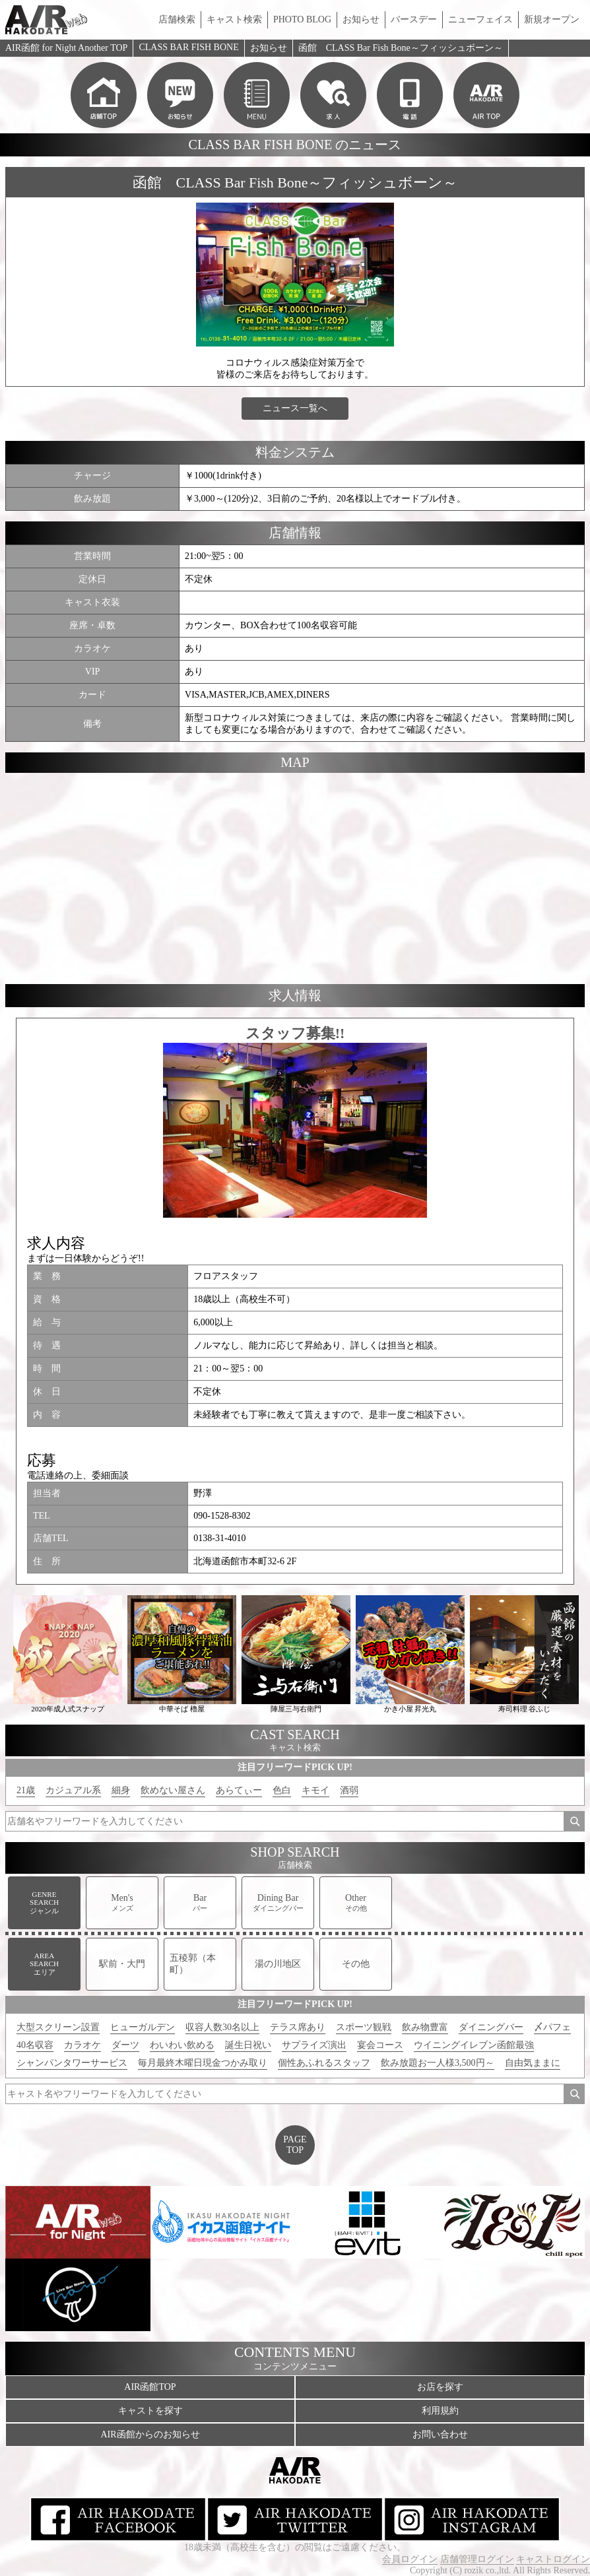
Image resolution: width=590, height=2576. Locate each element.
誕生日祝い (248, 2045)
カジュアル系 (73, 1790)
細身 (121, 1790)
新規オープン (551, 19)
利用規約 (440, 2411)
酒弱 (349, 1790)
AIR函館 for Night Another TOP (66, 48)
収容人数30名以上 (222, 2027)
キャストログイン (553, 2559)
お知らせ (361, 19)
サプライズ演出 (314, 2045)
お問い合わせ (440, 2434)
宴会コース (380, 2045)
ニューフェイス (480, 19)
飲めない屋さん (173, 1790)
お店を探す (440, 2387)
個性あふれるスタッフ (324, 2063)
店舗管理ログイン (477, 2559)
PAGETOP (294, 2144)
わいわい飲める (182, 2045)
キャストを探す (150, 2411)
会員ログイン (410, 2559)
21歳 (25, 1790)
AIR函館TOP (150, 2387)
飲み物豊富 (425, 2027)
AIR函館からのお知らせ (149, 2434)
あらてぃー (239, 1790)
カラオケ (82, 2045)
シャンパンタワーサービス (71, 2063)
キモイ (315, 1790)
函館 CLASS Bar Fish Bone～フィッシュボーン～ (400, 48)
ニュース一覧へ (295, 408)
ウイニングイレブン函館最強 (474, 2045)
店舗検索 (176, 19)
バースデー (414, 19)
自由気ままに (532, 2063)
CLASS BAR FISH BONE (188, 47)
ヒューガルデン (142, 2027)
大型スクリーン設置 (58, 2027)
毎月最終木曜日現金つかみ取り (202, 2063)
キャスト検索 (234, 19)
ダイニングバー (491, 2027)
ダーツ (125, 2045)
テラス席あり (297, 2027)
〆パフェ (552, 2027)
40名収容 (34, 2045)
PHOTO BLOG (302, 19)
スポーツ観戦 (363, 2027)
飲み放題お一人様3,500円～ (437, 2063)
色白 (282, 1790)
